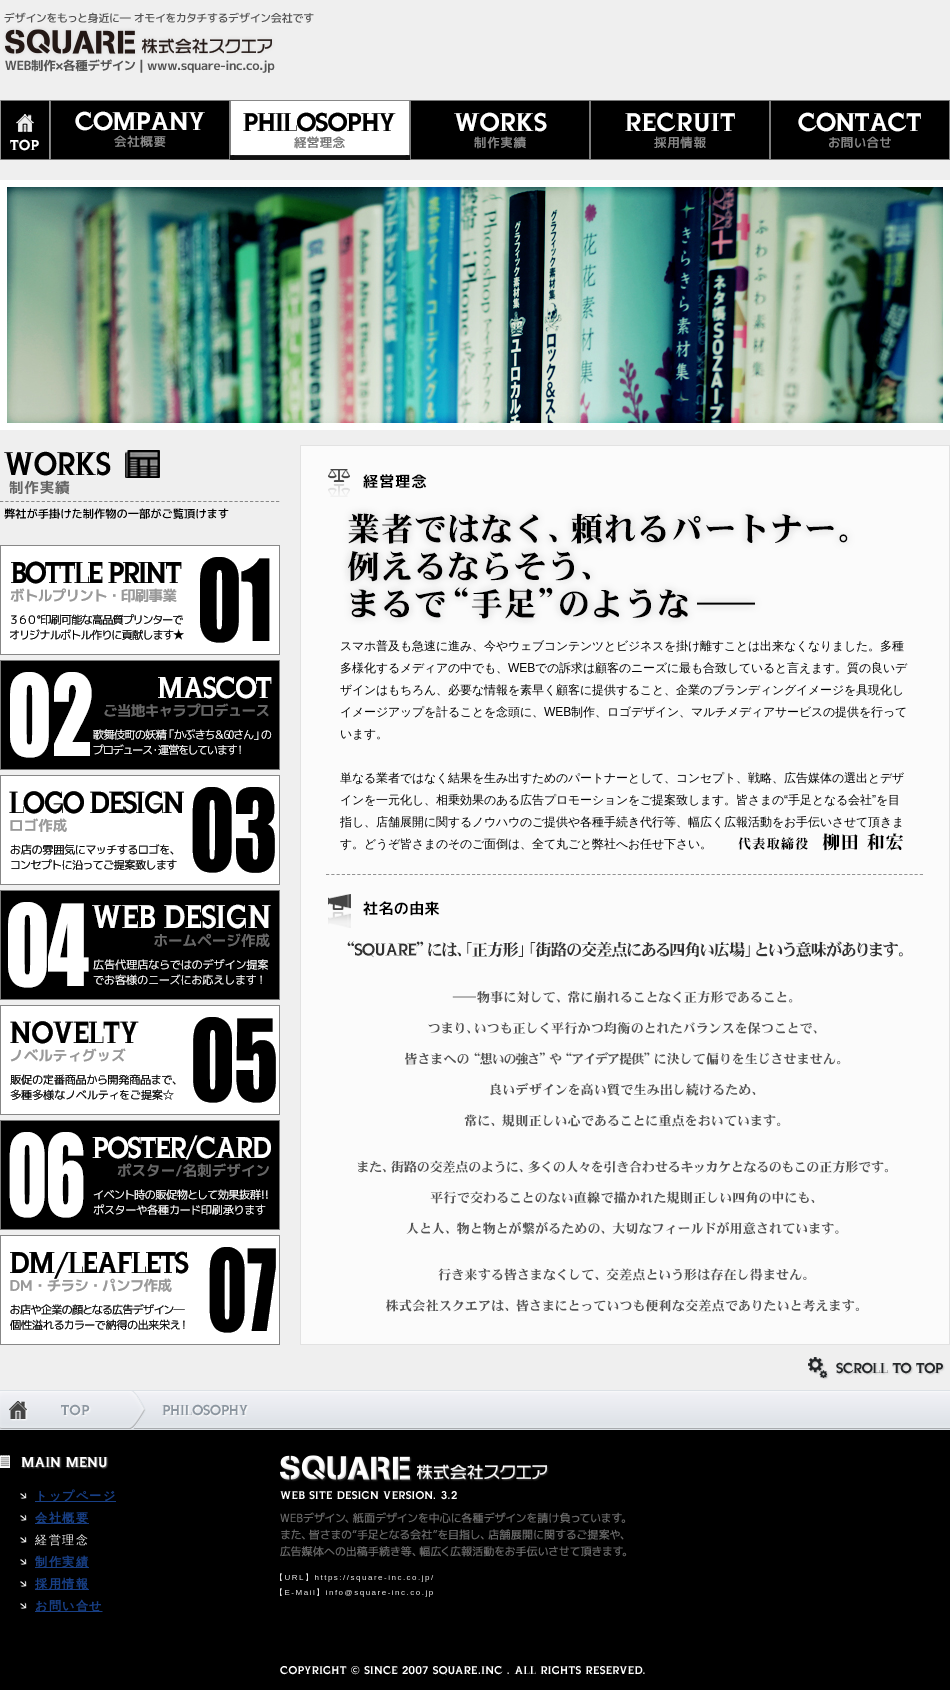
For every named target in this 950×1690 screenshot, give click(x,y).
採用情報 (62, 1584)
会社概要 (62, 1518)
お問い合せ (69, 1606)
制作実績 (62, 1562)
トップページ (75, 1496)
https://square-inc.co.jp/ (375, 1577)
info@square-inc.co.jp (380, 1592)
